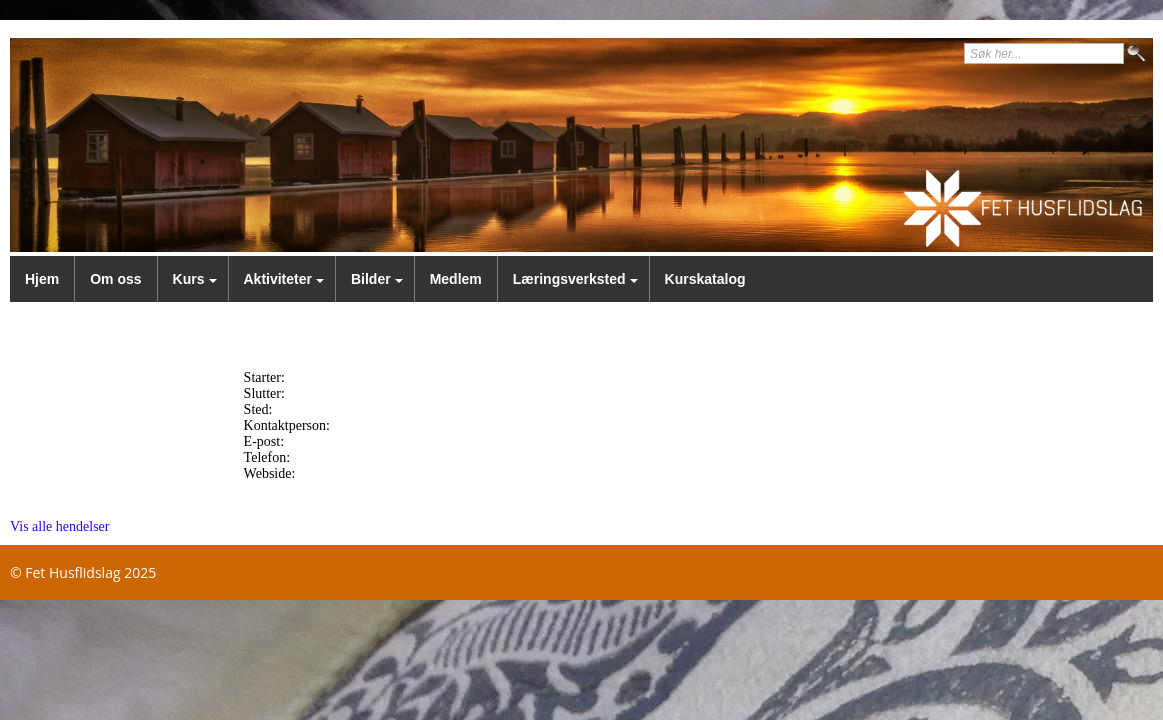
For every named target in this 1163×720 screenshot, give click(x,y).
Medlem (456, 279)
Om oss (115, 279)
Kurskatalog (705, 279)
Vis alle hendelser (59, 526)
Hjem (42, 279)
